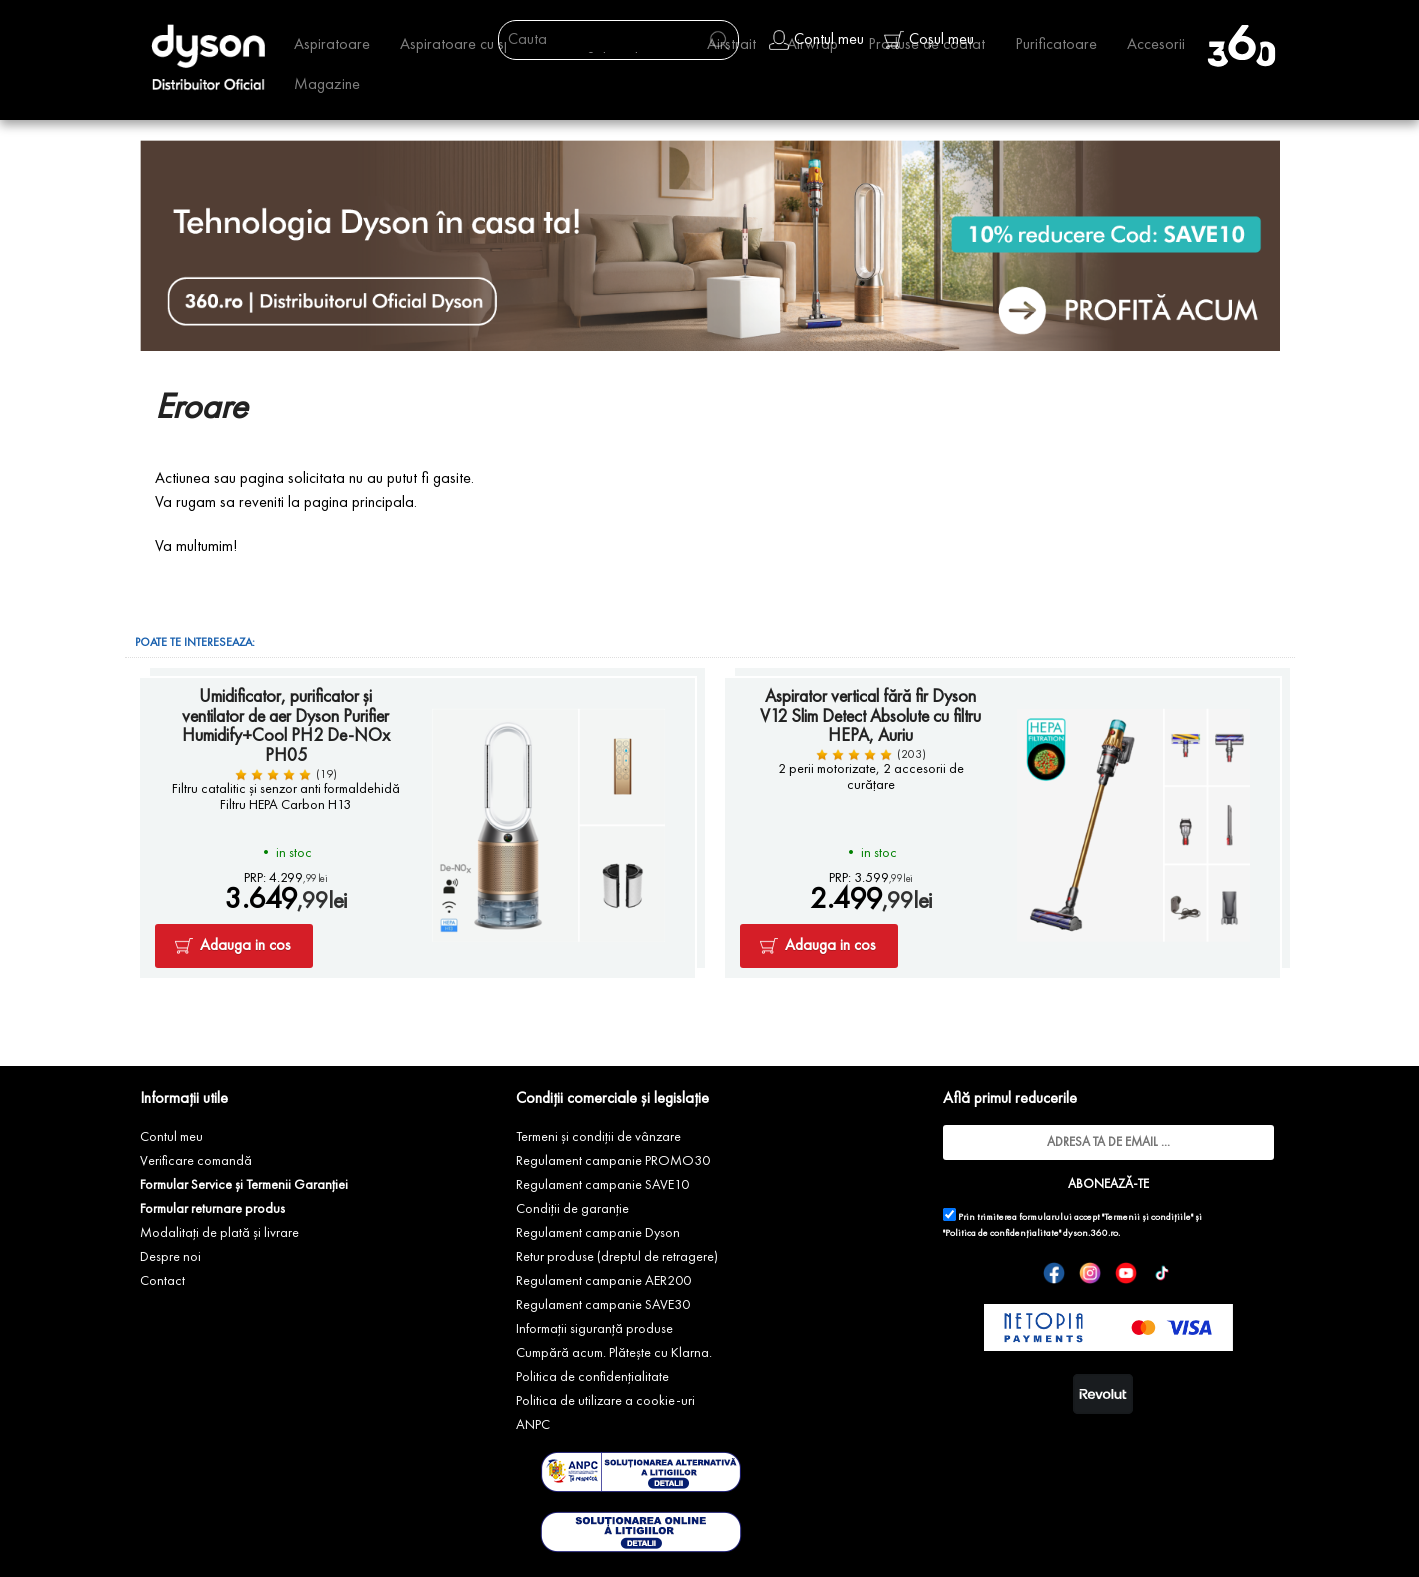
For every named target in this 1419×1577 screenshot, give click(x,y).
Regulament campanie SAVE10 (602, 1185)
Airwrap (812, 45)
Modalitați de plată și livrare (219, 1233)
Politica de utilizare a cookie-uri (605, 1401)
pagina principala (359, 503)
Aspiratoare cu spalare (473, 45)
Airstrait (731, 45)
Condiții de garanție (572, 1209)
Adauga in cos (245, 946)
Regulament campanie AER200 (603, 1281)
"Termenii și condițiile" (1147, 1217)
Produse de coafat (926, 45)
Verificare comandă (196, 1161)
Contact (162, 1281)
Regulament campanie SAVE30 (603, 1305)
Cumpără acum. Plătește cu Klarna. (614, 1353)
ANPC (533, 1425)
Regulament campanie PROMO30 (613, 1161)
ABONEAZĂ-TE (1108, 1184)
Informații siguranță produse (594, 1329)
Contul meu (171, 1137)
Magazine (327, 85)
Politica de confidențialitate (592, 1377)
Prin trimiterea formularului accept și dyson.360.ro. (1072, 1223)
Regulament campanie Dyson (598, 1233)
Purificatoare (1056, 45)
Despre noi (170, 1257)
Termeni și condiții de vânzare (598, 1137)
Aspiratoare (332, 45)
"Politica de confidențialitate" (1002, 1233)
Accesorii (1156, 45)
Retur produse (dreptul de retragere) (617, 1257)
